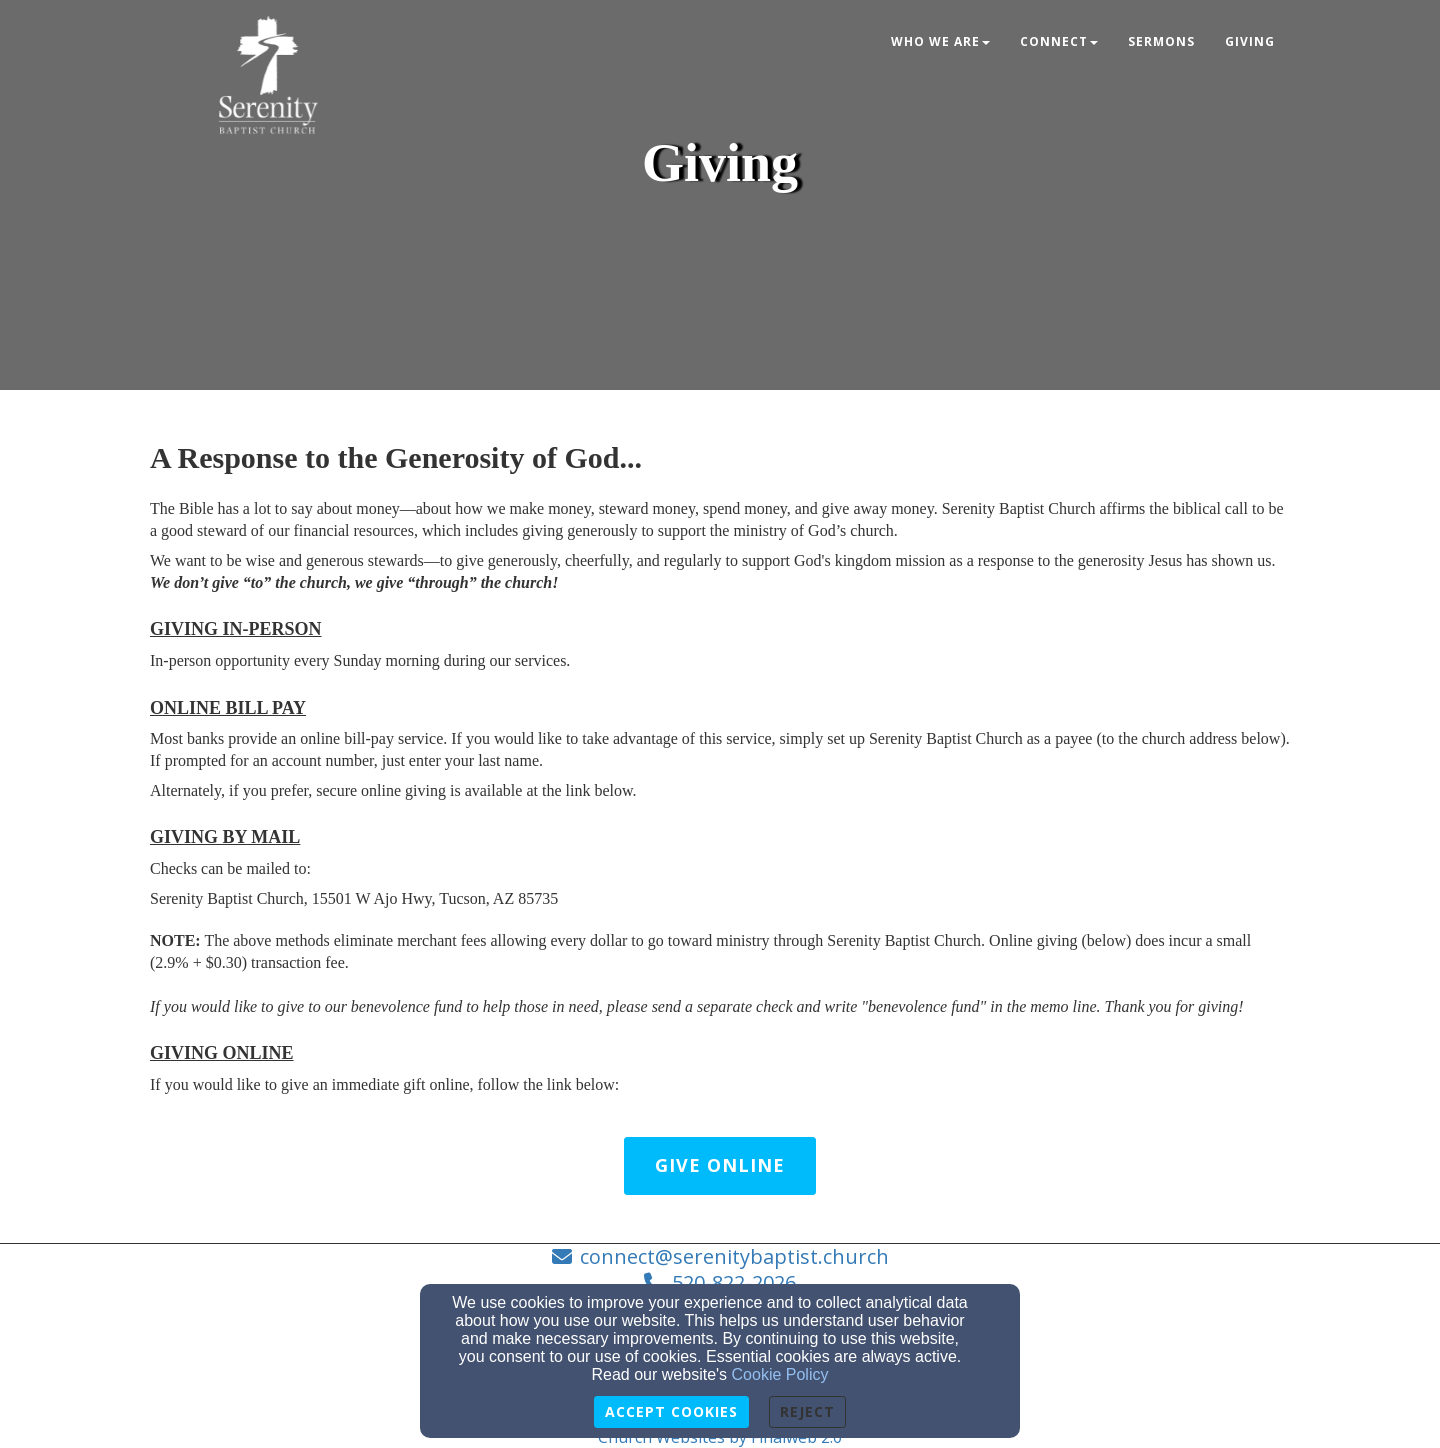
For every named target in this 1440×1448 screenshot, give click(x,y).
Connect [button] (1059, 41)
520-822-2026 (734, 1282)
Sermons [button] (1161, 41)
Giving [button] (1250, 41)
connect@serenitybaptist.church (734, 1256)
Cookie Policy (780, 1374)
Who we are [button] (940, 41)
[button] (720, 1166)
